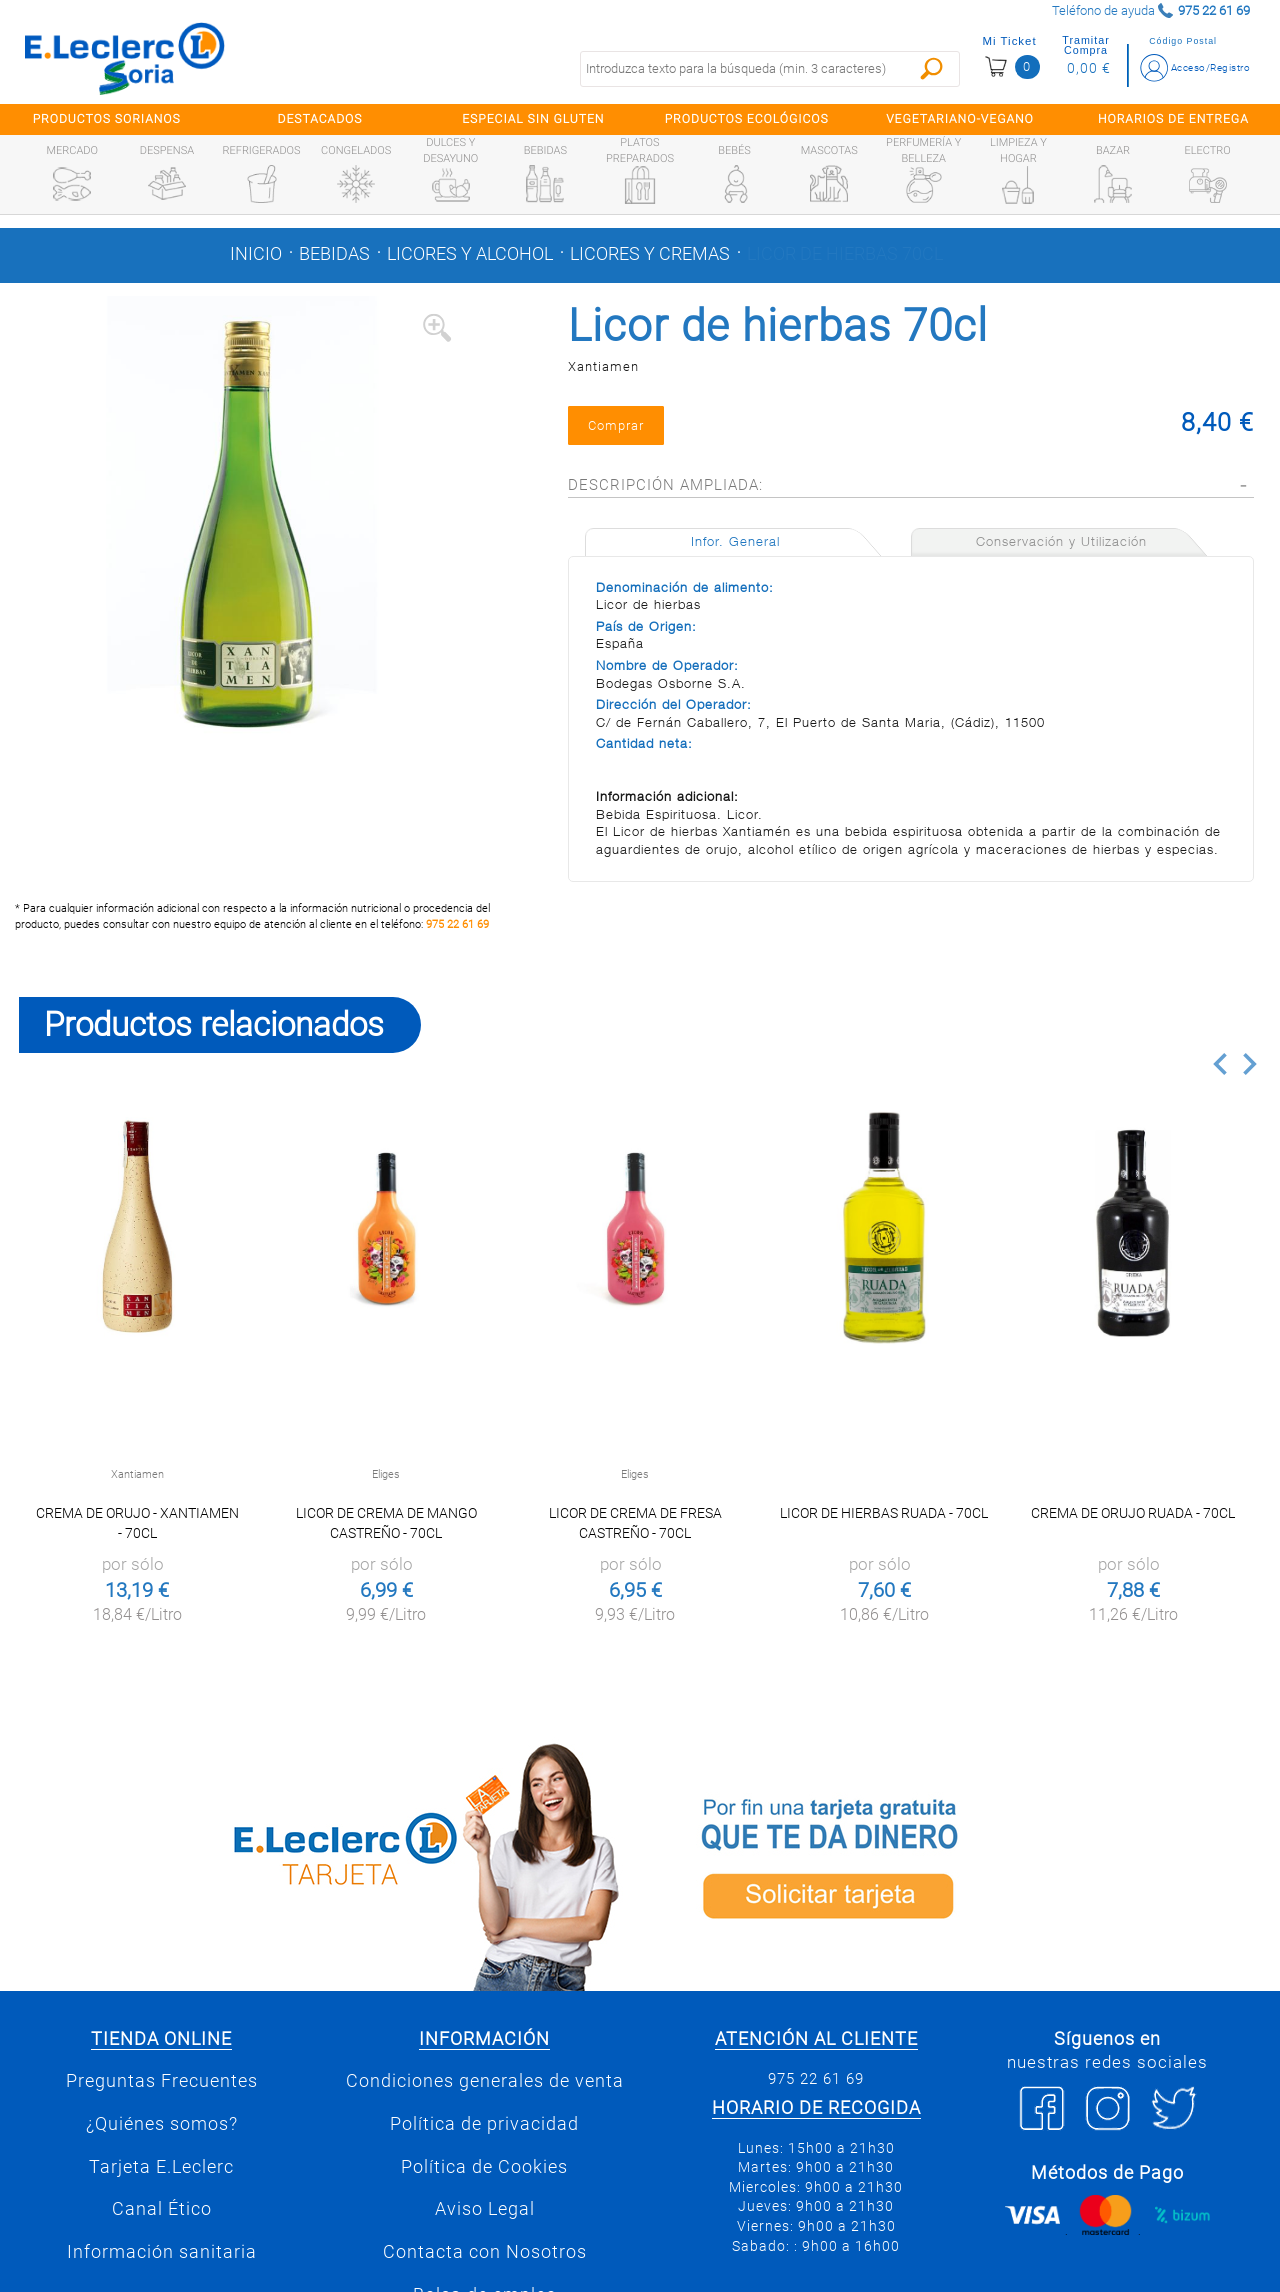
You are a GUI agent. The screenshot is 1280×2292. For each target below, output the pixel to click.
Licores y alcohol (470, 254)
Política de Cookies (484, 2167)
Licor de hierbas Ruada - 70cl (884, 1513)
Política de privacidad (484, 2124)
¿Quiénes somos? (162, 2124)
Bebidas (334, 254)
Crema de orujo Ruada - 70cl (1133, 1513)
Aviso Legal (485, 2209)
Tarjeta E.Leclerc (161, 2167)
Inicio (256, 254)
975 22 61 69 (457, 924)
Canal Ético (162, 2209)
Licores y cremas (650, 254)
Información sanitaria (162, 2252)
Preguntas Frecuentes (162, 2081)
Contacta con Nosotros (485, 2252)
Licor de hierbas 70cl (845, 254)
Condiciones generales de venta (485, 2081)
